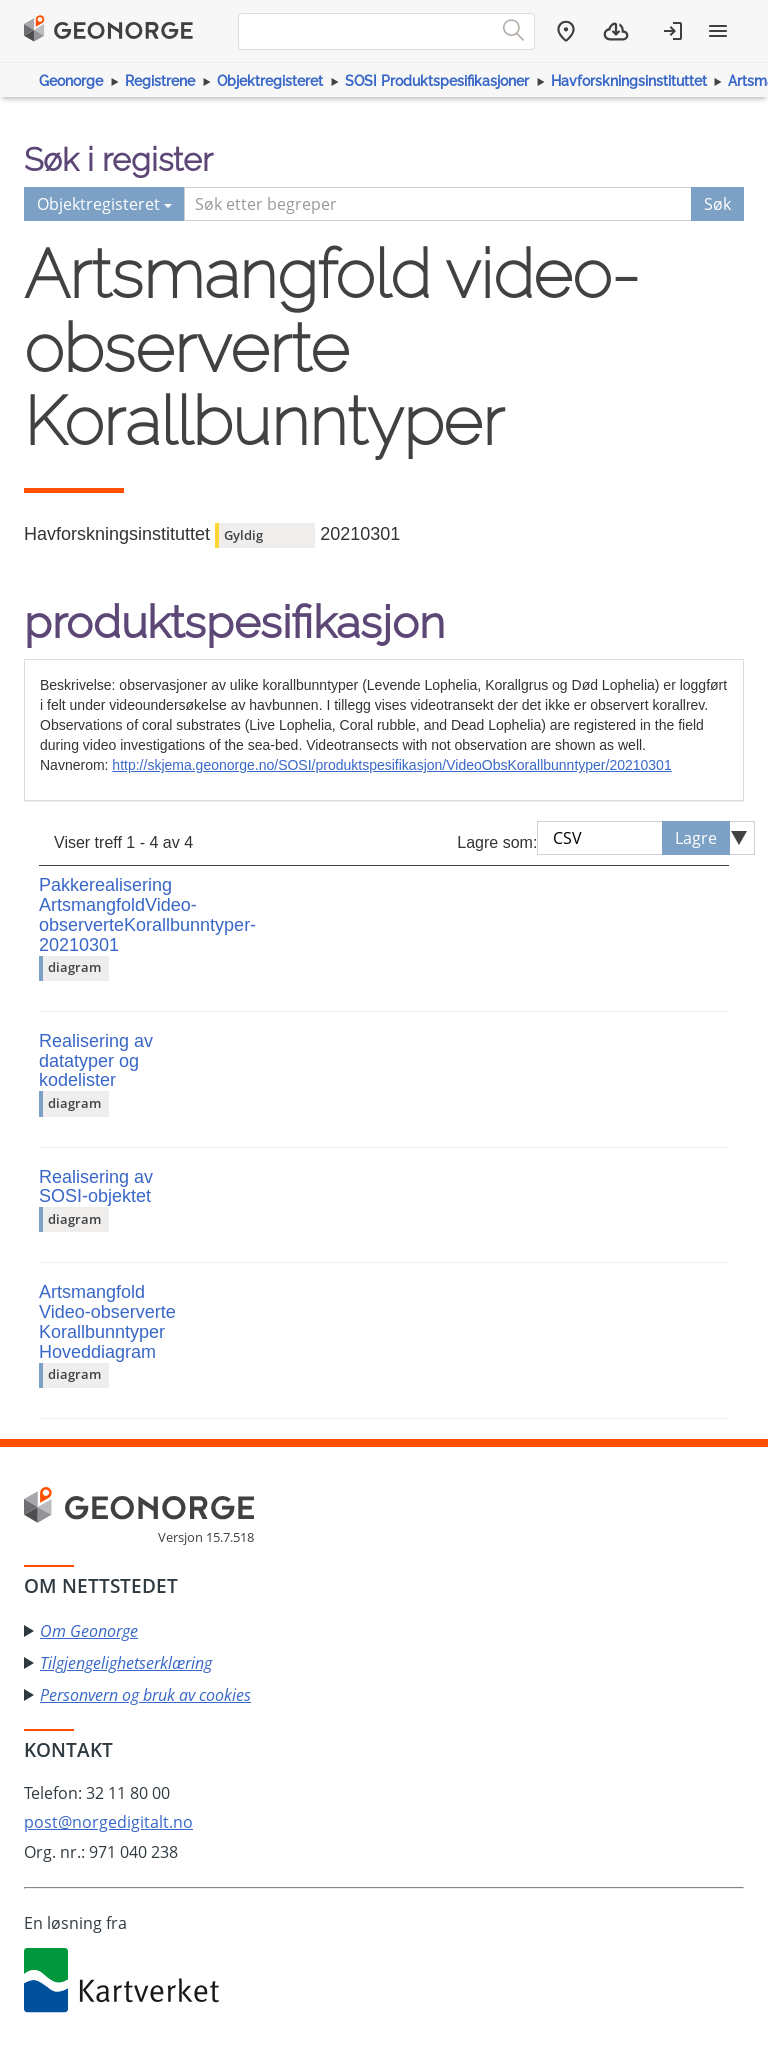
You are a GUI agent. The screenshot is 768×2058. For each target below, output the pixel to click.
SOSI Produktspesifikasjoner (437, 81)
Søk (717, 204)
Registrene (160, 81)
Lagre (696, 838)
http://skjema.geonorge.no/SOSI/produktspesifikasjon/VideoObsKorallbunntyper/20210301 (391, 765)
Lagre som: (497, 842)
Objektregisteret (270, 81)
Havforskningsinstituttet (629, 81)
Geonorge (71, 81)
